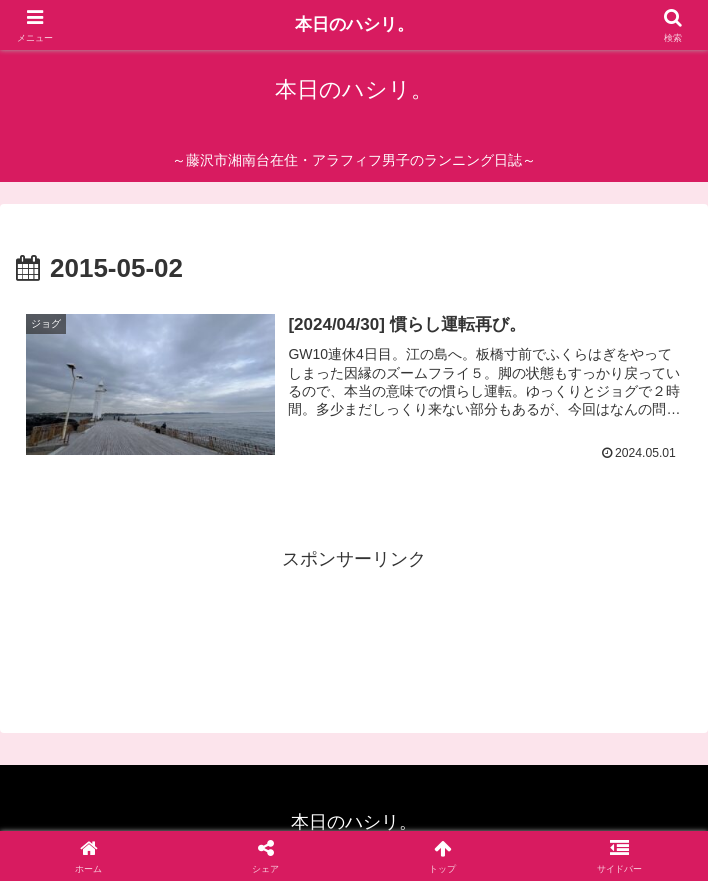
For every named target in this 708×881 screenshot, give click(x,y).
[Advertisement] (354, 626)
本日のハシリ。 (354, 25)
